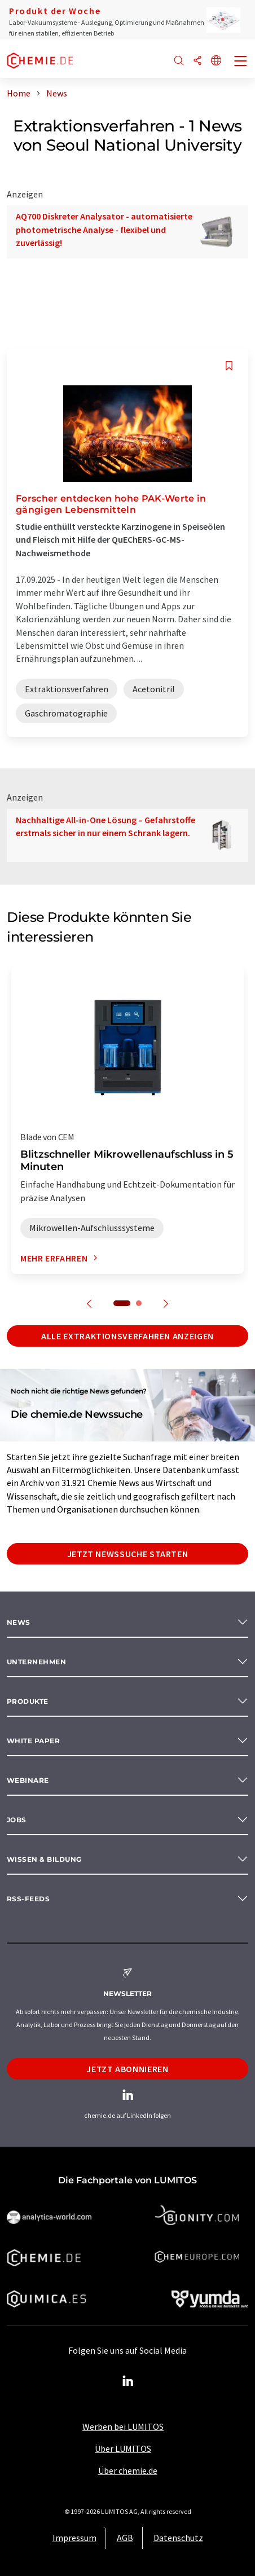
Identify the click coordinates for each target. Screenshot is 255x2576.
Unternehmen (36, 1662)
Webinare (28, 1780)
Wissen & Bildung (44, 1859)
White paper (33, 1741)
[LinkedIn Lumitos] (127, 2381)
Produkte (28, 1701)
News (18, 1622)
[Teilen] (197, 61)
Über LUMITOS (123, 2448)
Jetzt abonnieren (127, 2068)
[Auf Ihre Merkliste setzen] (229, 366)
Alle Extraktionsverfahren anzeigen (127, 1336)
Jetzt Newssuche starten (127, 1553)
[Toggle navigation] (241, 62)
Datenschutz (178, 2537)
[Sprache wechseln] (216, 61)
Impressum (74, 2537)
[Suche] (179, 61)
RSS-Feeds (28, 1898)
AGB (125, 2537)
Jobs (17, 1819)
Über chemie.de (127, 2470)
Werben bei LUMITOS (123, 2426)
